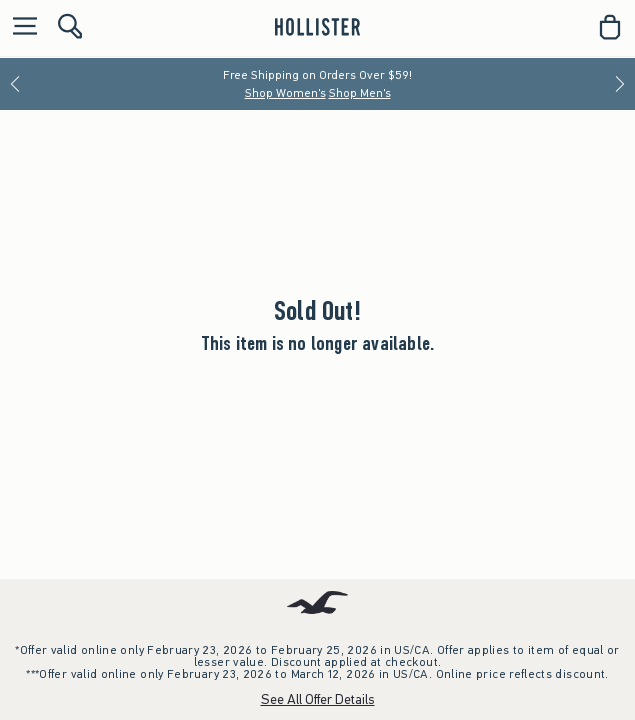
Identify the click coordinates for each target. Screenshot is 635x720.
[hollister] (317, 27)
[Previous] (15, 84)
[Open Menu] (20, 27)
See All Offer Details (318, 699)
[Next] (620, 84)
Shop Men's (360, 93)
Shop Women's (285, 93)
